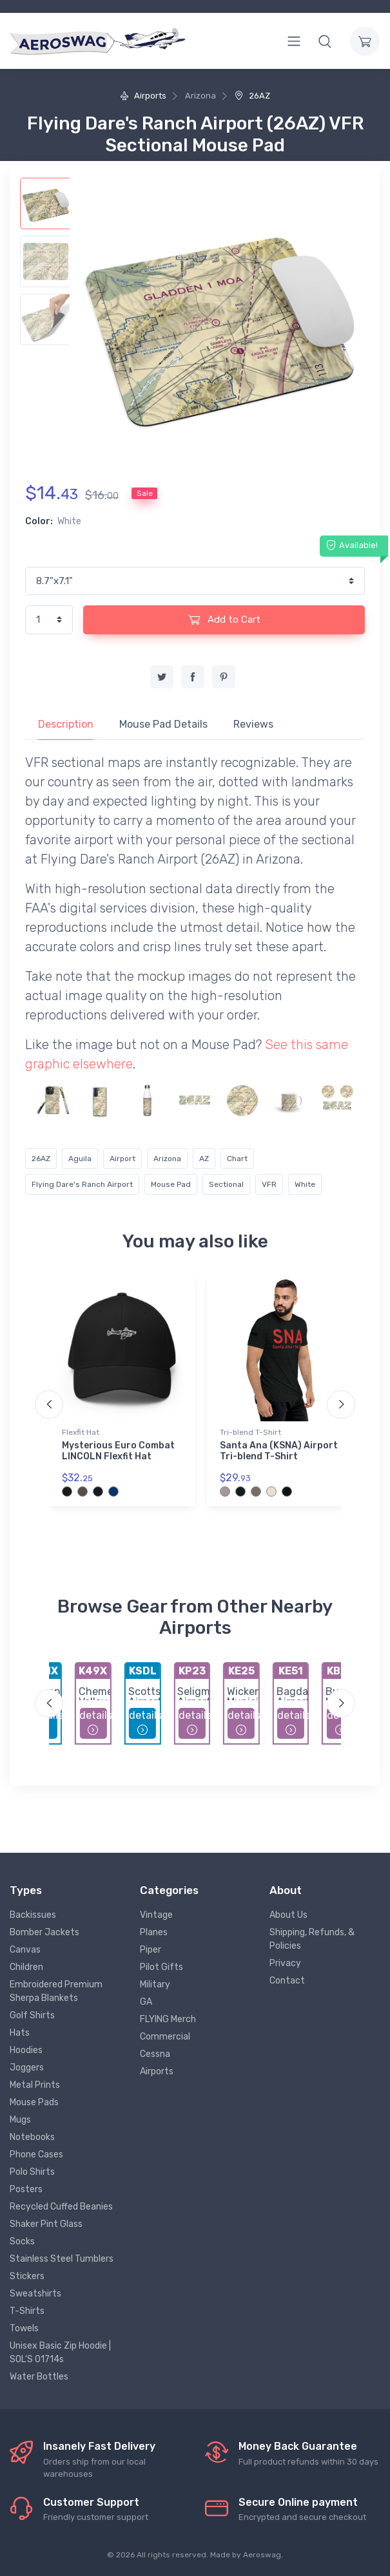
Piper (150, 1949)
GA (146, 2001)
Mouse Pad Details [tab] (163, 724)
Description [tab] (65, 724)
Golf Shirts (32, 2015)
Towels (24, 2328)
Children (26, 1967)
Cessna (155, 2054)
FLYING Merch (168, 2019)
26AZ (252, 95)
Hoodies (26, 2050)
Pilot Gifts (161, 1967)
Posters (26, 2189)
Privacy (285, 1963)
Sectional (226, 1184)
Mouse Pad (171, 1184)
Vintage (156, 1914)
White (305, 1184)
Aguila (80, 1158)
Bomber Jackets (44, 1932)
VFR (269, 1184)
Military (155, 1984)
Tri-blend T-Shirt (250, 1432)
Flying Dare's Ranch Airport (82, 1184)
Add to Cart (224, 619)
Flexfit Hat (80, 1432)
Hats (20, 2032)
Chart (237, 1158)
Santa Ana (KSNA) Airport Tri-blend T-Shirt (279, 1451)
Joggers (27, 2067)
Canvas (25, 1949)
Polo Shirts (32, 2171)
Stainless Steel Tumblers (61, 2258)
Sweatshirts (35, 2293)
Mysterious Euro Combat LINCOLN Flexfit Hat (118, 1451)
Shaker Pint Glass (46, 2224)
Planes (154, 1932)
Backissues (33, 1914)
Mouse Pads (34, 2102)
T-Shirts (27, 2311)
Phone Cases (36, 2154)
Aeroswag (262, 2554)
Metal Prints (35, 2084)
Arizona (167, 1158)
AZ (204, 1158)
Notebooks (32, 2137)
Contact (287, 1980)
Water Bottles (39, 2376)
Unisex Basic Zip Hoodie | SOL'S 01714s (60, 2352)
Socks (22, 2241)
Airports (143, 95)
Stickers (27, 2276)
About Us (288, 1914)
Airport (122, 1158)
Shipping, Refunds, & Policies (312, 1939)
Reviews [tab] (253, 724)
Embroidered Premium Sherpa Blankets (56, 1991)
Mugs (20, 2119)
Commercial (165, 2036)
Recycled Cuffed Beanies (61, 2206)
